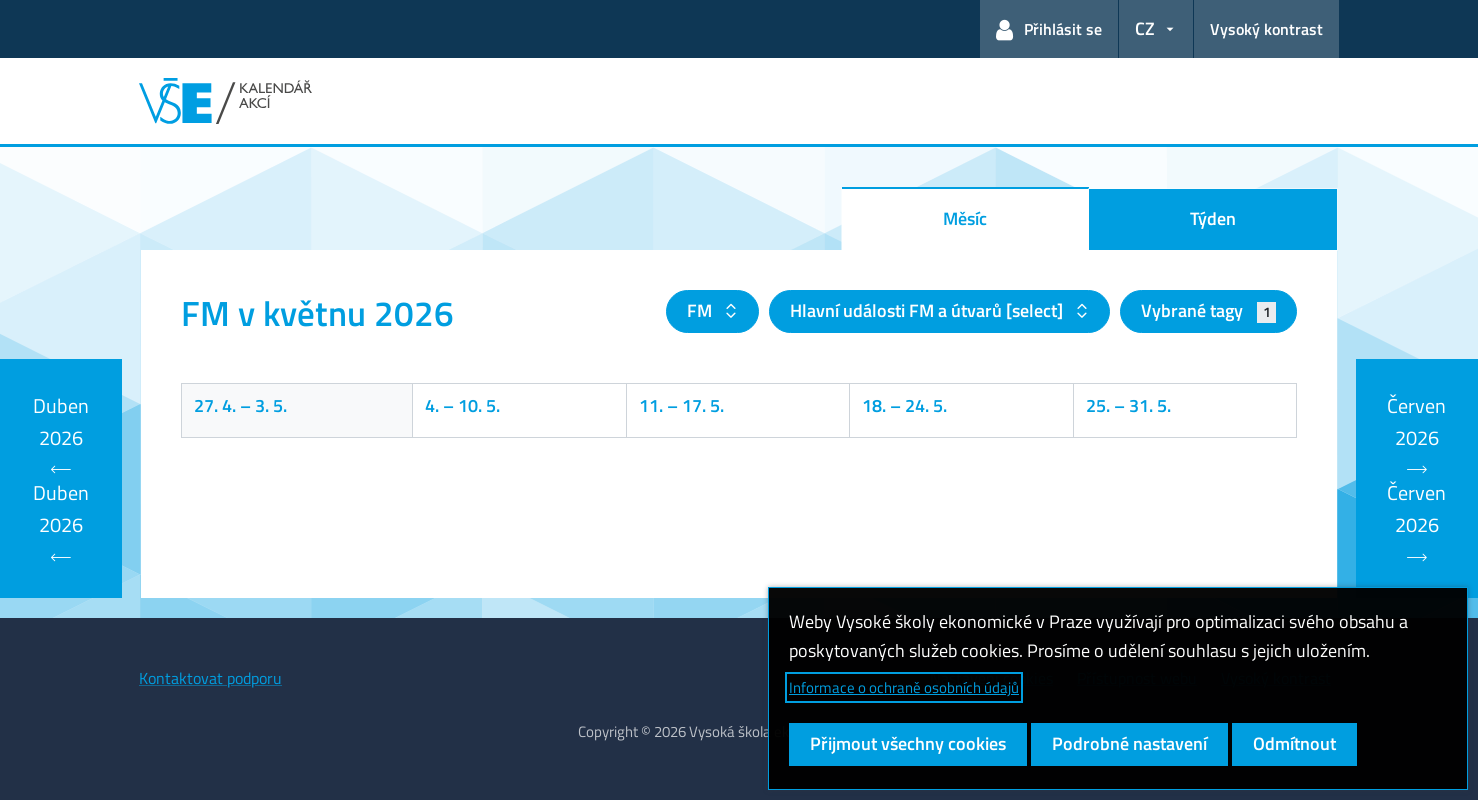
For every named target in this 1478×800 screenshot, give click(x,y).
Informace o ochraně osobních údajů (904, 687)
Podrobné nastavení (1129, 743)
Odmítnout (1294, 743)
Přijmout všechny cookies (908, 743)
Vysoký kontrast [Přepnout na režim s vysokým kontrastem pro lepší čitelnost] (1266, 29)
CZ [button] (1145, 28)
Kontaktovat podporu (210, 678)
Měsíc (965, 218)
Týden (1213, 218)
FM (701, 310)
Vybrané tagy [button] (1208, 310)
